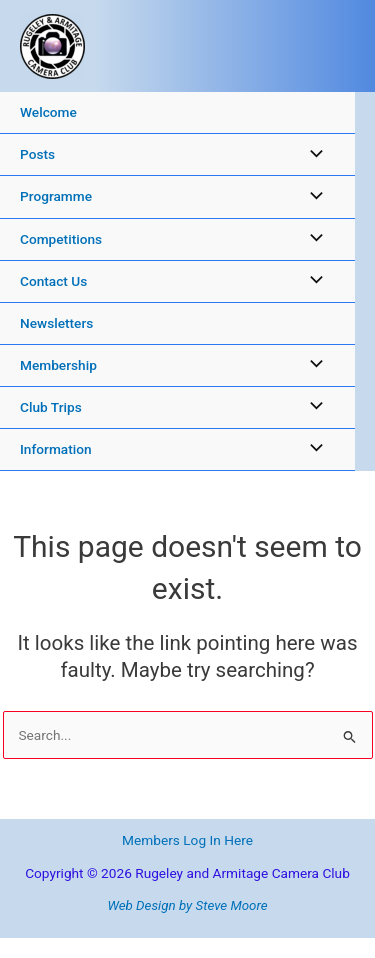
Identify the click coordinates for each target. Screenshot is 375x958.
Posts (37, 154)
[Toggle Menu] (311, 154)
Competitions (61, 239)
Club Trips (51, 407)
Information (56, 449)
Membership (58, 365)
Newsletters (56, 323)
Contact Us (53, 281)
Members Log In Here (187, 840)
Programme (56, 196)
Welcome (48, 112)
